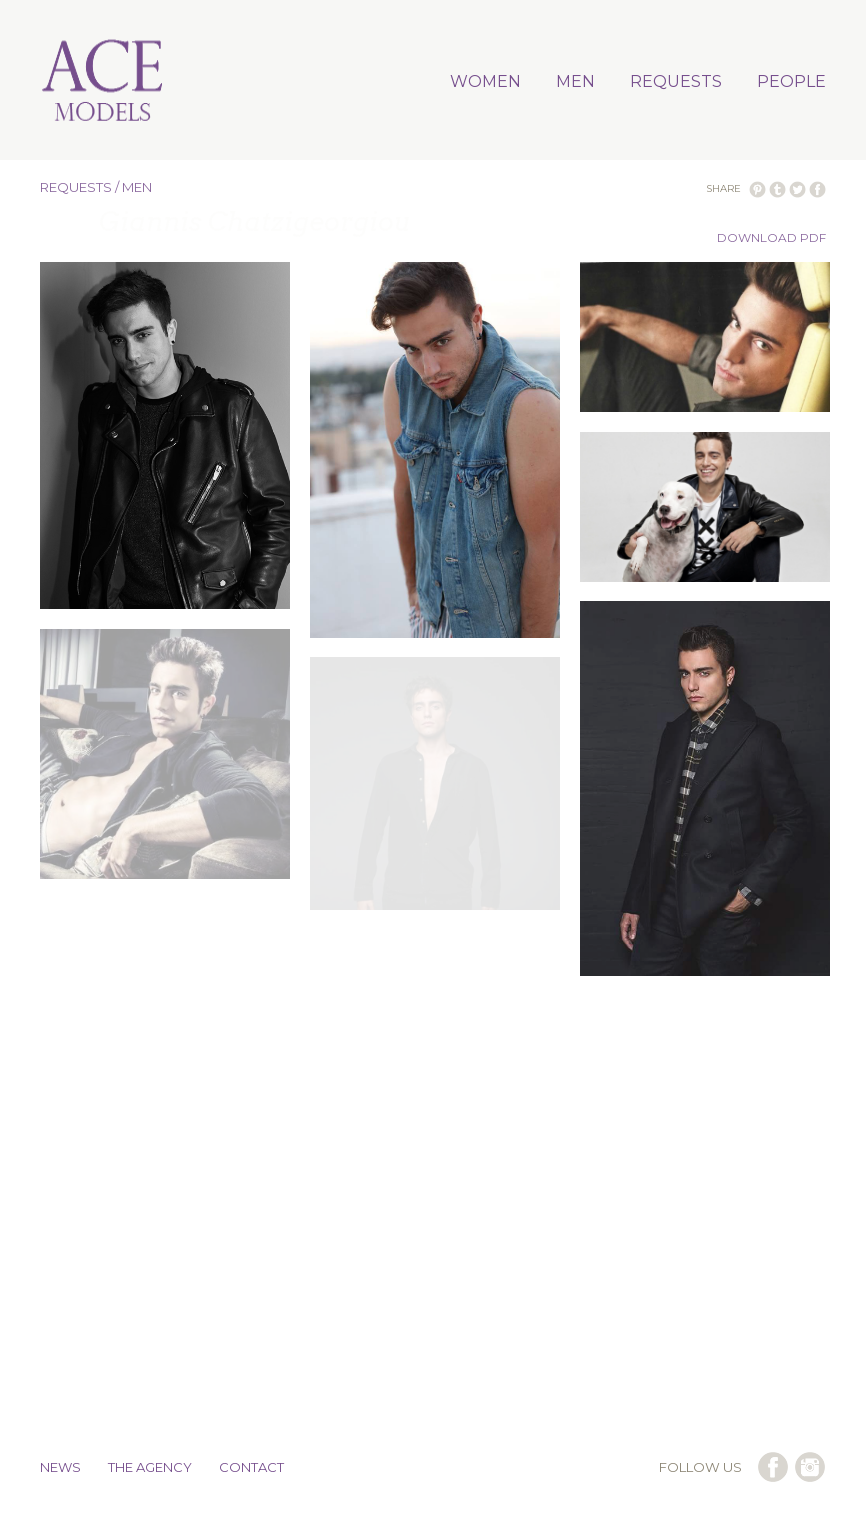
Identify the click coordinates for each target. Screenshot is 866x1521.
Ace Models (103, 82)
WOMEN (485, 81)
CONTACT (251, 1467)
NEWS (60, 1467)
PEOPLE (791, 81)
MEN (575, 81)
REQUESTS (676, 81)
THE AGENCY (150, 1467)
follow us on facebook (773, 1467)
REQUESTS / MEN (96, 187)
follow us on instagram (810, 1467)
